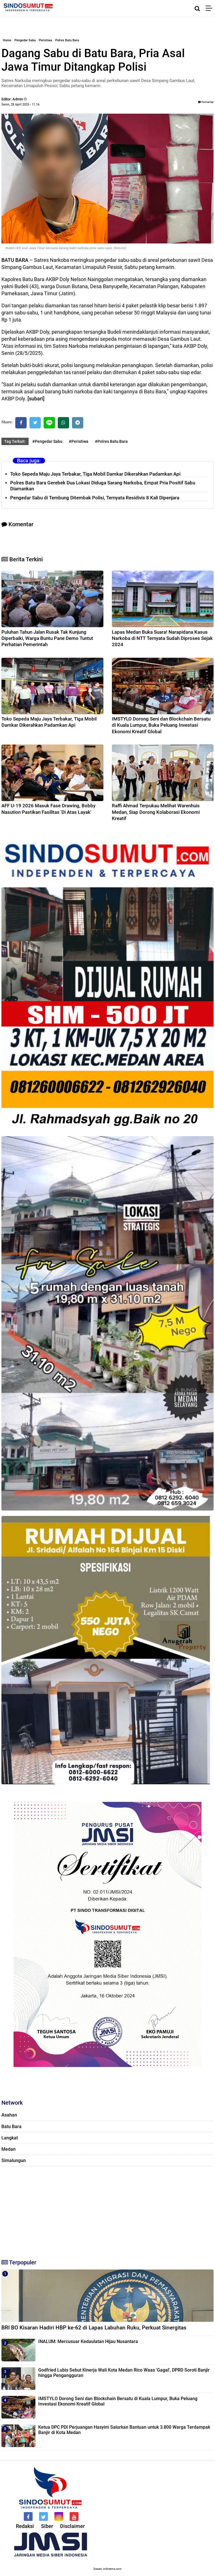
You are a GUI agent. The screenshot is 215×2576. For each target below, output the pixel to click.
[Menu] (210, 8)
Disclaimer (72, 2526)
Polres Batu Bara (67, 40)
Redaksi (25, 2526)
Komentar (206, 101)
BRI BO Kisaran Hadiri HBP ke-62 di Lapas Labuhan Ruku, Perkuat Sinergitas (93, 2327)
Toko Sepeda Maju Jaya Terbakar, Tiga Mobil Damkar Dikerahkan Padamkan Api (95, 474)
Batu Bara (11, 2126)
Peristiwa (45, 40)
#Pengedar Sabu (47, 441)
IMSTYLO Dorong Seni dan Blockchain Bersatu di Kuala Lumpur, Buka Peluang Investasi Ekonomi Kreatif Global (161, 725)
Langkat (9, 2138)
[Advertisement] (107, 2210)
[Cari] (197, 8)
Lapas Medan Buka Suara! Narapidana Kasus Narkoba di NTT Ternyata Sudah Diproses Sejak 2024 (162, 638)
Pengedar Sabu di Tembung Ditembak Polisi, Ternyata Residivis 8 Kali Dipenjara (94, 497)
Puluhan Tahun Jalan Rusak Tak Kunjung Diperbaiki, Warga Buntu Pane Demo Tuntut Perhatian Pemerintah (47, 638)
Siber (47, 2526)
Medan (8, 2149)
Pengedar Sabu (25, 40)
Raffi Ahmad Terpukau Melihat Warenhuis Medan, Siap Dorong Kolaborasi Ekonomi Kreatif (156, 812)
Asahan (9, 2115)
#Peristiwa (78, 441)
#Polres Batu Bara (111, 441)
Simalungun (13, 2160)
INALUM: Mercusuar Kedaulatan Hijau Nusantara (88, 2341)
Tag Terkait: (15, 441)
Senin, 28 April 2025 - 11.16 (20, 104)
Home (7, 40)
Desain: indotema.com (107, 2568)
